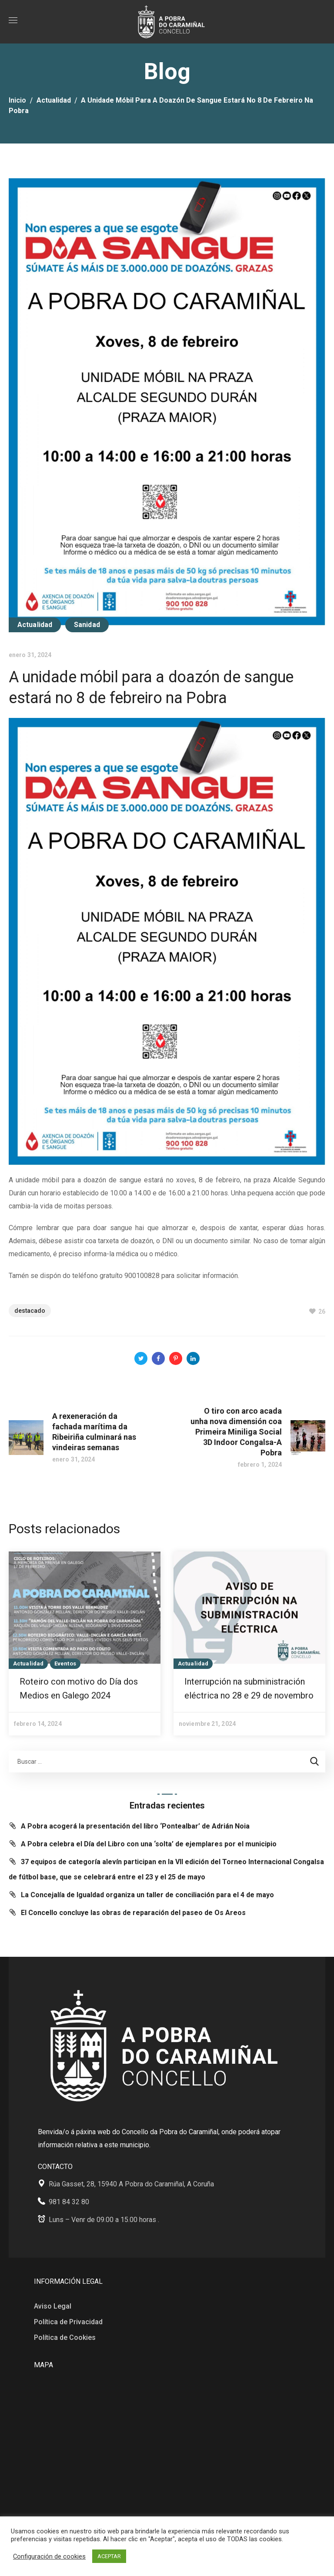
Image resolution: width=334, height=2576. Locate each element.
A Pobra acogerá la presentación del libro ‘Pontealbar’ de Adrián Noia (135, 1826)
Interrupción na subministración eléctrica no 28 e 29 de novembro (249, 1688)
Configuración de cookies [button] (49, 2556)
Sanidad (87, 625)
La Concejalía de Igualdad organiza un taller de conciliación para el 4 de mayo (147, 1895)
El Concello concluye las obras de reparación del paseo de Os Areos (133, 1913)
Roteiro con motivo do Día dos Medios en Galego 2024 (79, 1688)
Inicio (17, 100)
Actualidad (54, 100)
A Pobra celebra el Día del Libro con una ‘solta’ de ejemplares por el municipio (149, 1844)
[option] (84, 1643)
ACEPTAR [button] (109, 2556)
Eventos (65, 1663)
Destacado (29, 1310)
